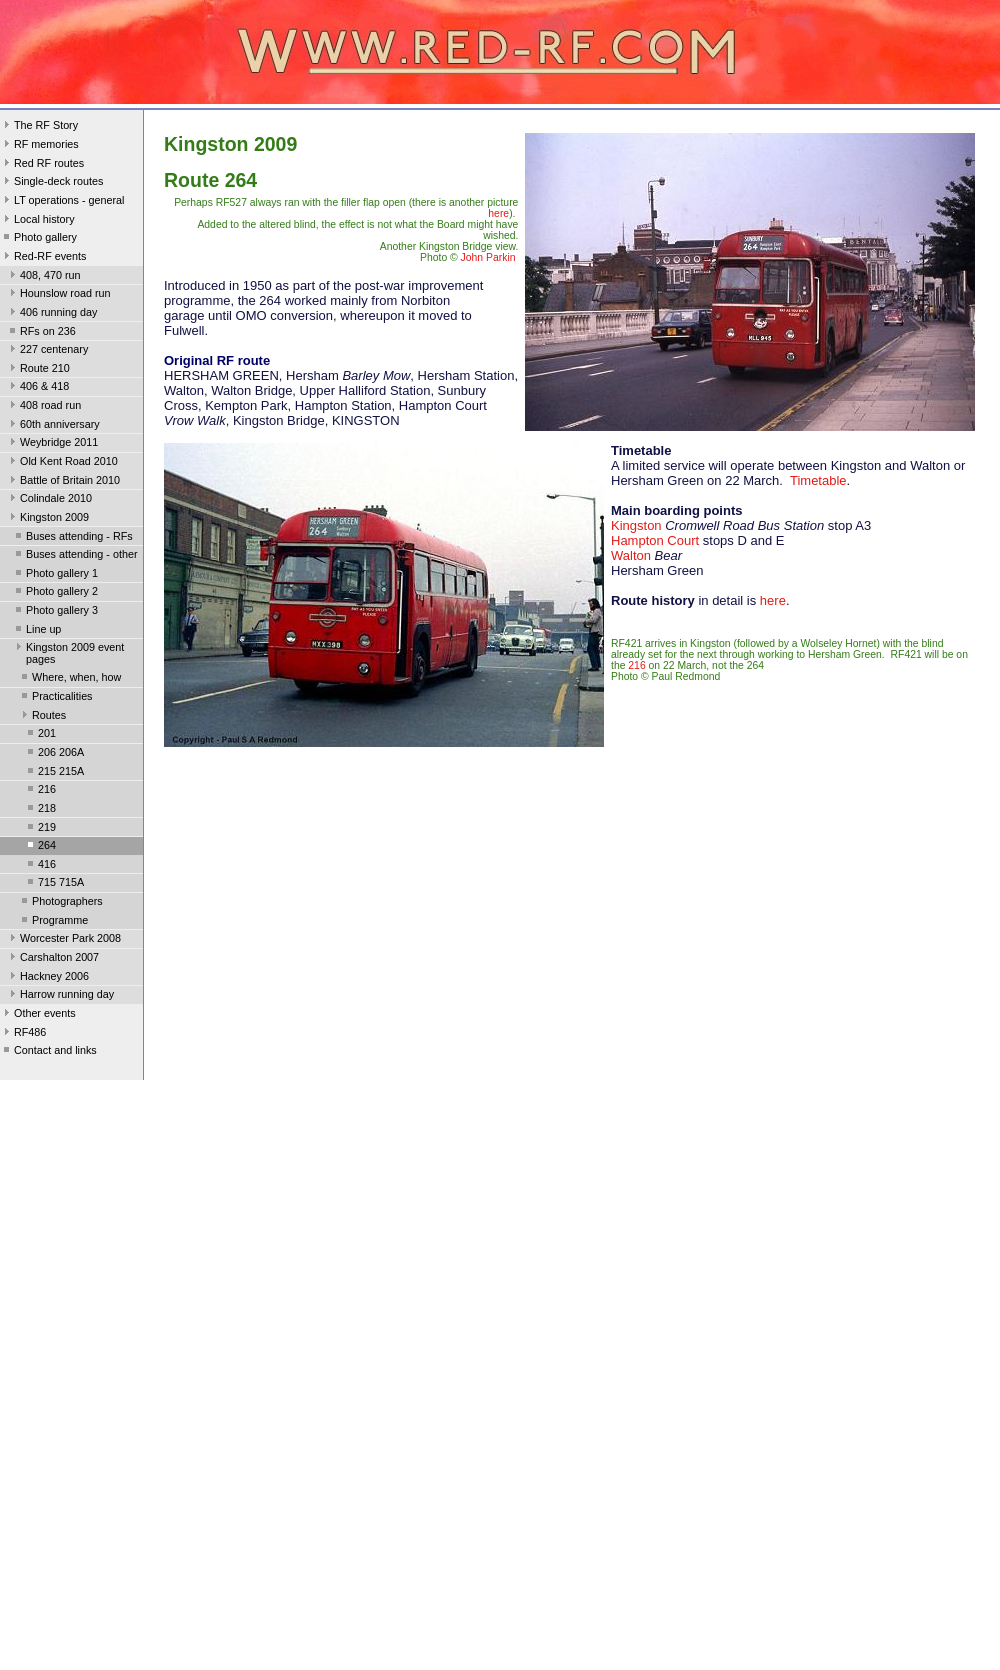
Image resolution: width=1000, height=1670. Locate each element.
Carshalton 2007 (52, 959)
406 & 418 (37, 388)
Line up (36, 631)
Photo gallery (38, 239)
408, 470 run (43, 277)
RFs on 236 (41, 333)
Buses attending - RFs (72, 538)
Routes (42, 717)
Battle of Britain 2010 (63, 482)
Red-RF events (43, 258)
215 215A (54, 773)
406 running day (51, 314)
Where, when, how (69, 679)
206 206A (54, 754)
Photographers (60, 903)
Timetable (818, 480)
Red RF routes (42, 165)
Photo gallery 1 (55, 575)
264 (40, 847)
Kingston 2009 (47, 519)
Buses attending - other (74, 556)
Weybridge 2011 (52, 444)
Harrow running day (60, 996)
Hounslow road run (58, 295)
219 (40, 829)
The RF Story (39, 127)
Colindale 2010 (49, 500)
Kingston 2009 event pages (68, 653)
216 (40, 791)
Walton (631, 555)
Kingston (636, 525)
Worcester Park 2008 (63, 940)
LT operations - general (62, 202)
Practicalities (55, 698)
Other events (38, 1015)
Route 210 (38, 370)
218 (40, 810)
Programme (53, 922)
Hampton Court (655, 540)
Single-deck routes (51, 183)
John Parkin (488, 257)
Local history (37, 221)
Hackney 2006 (47, 978)
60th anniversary (53, 426)
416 (40, 866)
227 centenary (47, 351)
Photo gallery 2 (55, 593)
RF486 (23, 1034)
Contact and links (48, 1052)
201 (40, 735)
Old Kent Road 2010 (62, 463)
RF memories (39, 146)
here (498, 213)
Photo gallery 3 (55, 612)
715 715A (54, 884)
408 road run (43, 407)
